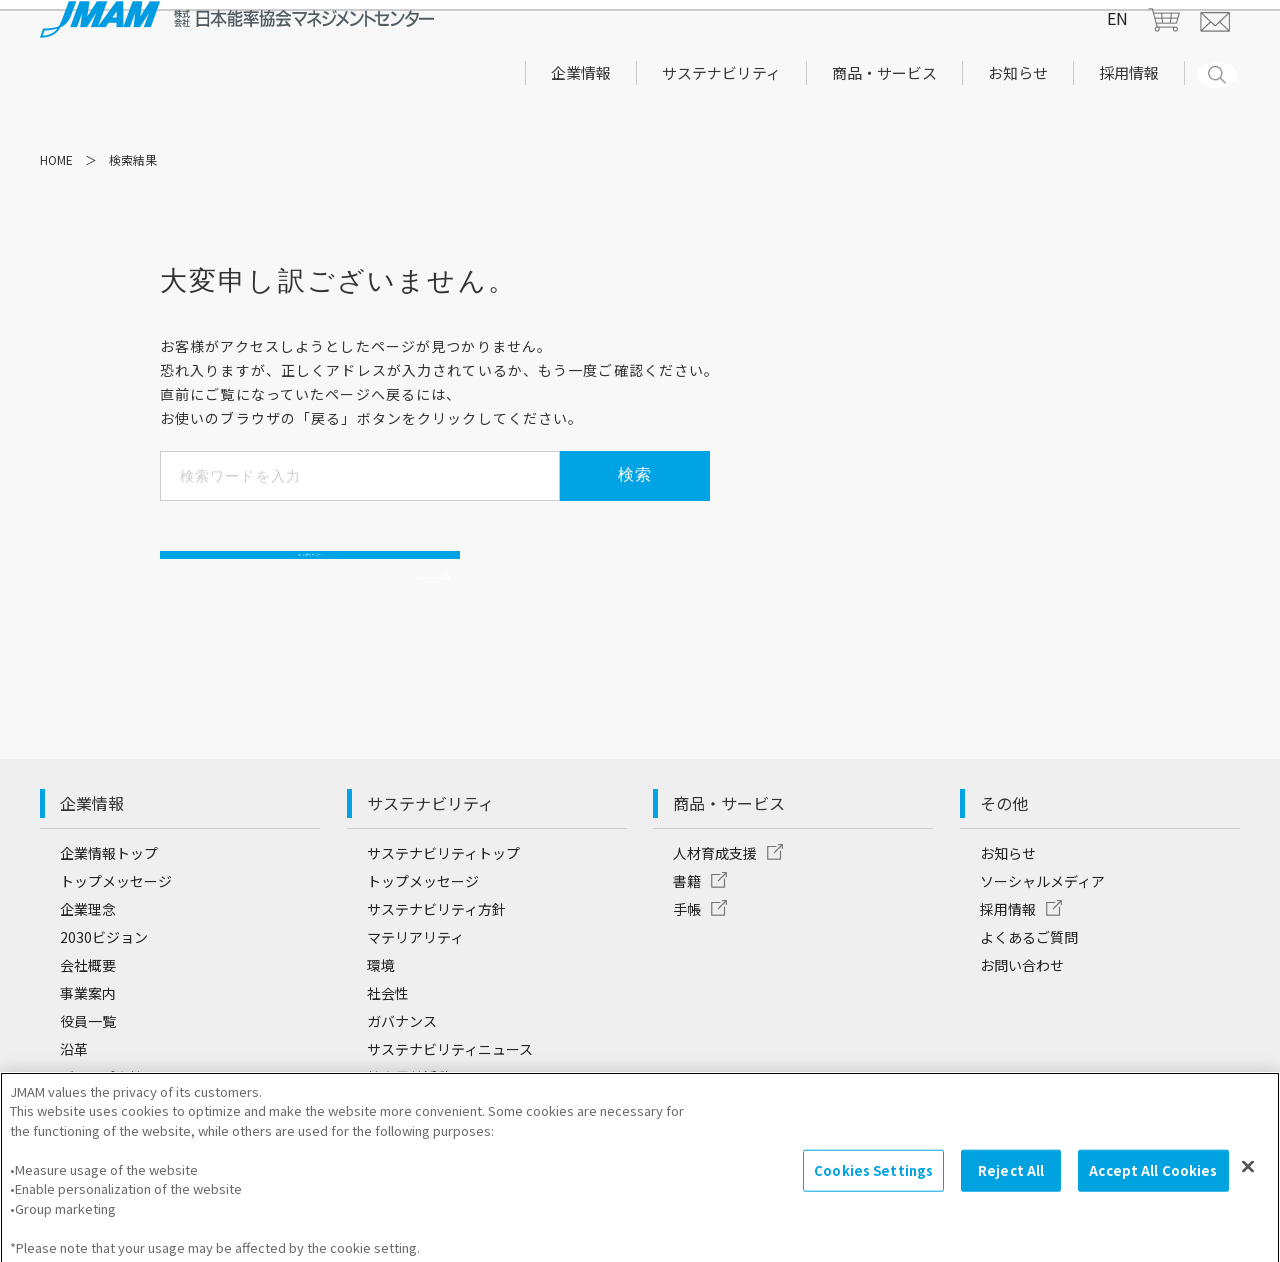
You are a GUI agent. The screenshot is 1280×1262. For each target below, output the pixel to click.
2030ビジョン (104, 979)
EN (1117, 37)
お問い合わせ (1022, 1007)
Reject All (1011, 1182)
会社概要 (88, 1007)
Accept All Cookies (1153, 1182)
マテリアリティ (415, 979)
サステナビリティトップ (443, 895)
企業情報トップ (109, 895)
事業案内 (88, 1035)
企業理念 (88, 951)
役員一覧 (88, 1063)
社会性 (388, 1035)
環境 (381, 1007)
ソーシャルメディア (1042, 923)
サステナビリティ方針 (436, 951)
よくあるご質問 (1029, 979)
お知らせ (1008, 895)
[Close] (1248, 1179)
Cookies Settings (873, 1182)
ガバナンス (402, 1063)
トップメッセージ (116, 923)
